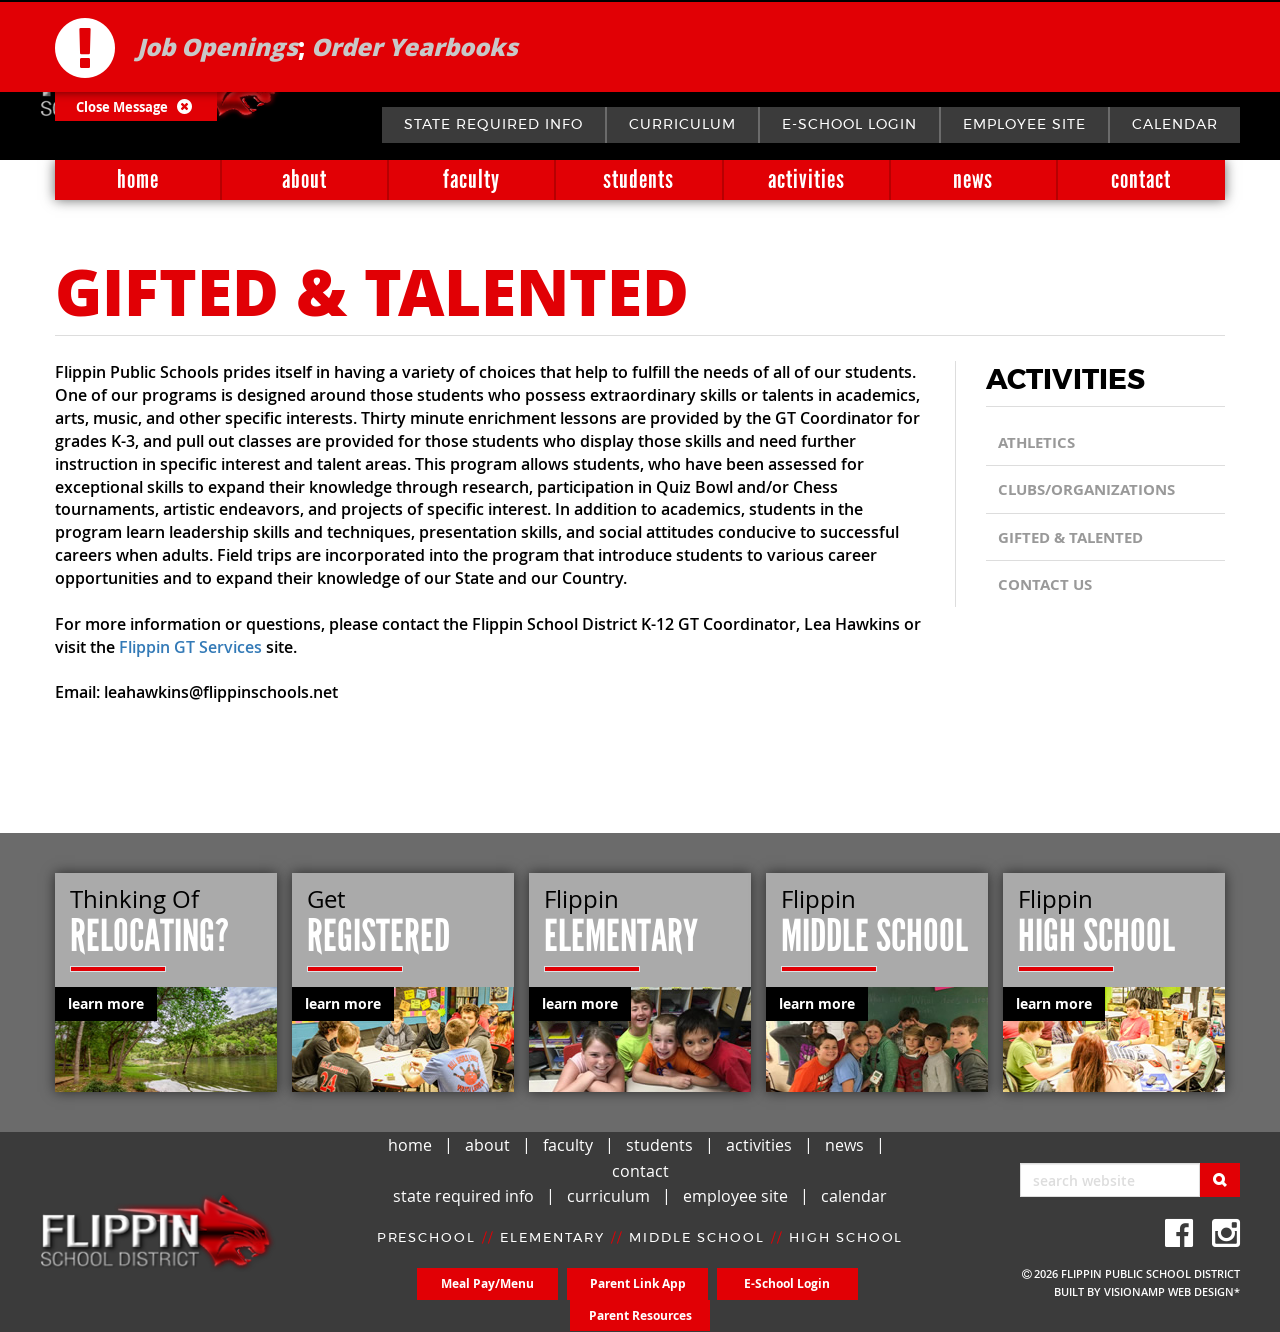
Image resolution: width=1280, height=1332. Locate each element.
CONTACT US (1047, 584)
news (973, 179)
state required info (493, 125)
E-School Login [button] (710, 1299)
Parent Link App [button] (571, 1299)
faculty (471, 179)
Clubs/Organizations (1093, 490)
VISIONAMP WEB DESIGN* (1172, 1291)
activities (806, 179)
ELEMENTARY (552, 1253)
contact (1141, 179)
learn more (106, 1003)
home (138, 179)
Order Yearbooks (414, 44)
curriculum (682, 125)
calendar (1175, 125)
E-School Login (849, 125)
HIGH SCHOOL (846, 1253)
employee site (1024, 125)
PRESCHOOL (426, 1253)
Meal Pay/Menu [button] (431, 1299)
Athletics (1039, 442)
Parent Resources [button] (848, 1299)
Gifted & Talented (1076, 537)
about (304, 179)
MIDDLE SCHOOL (697, 1253)
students (638, 179)
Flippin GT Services (190, 647)
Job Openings (217, 44)
